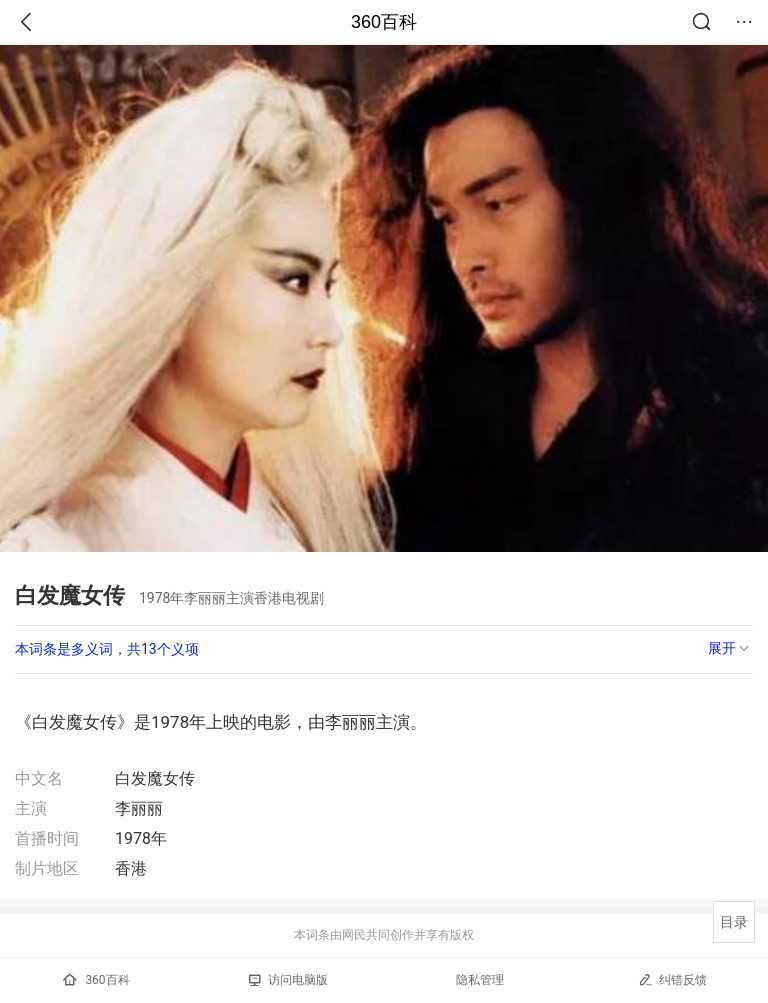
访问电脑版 (288, 980)
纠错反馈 (672, 979)
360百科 (384, 22)
